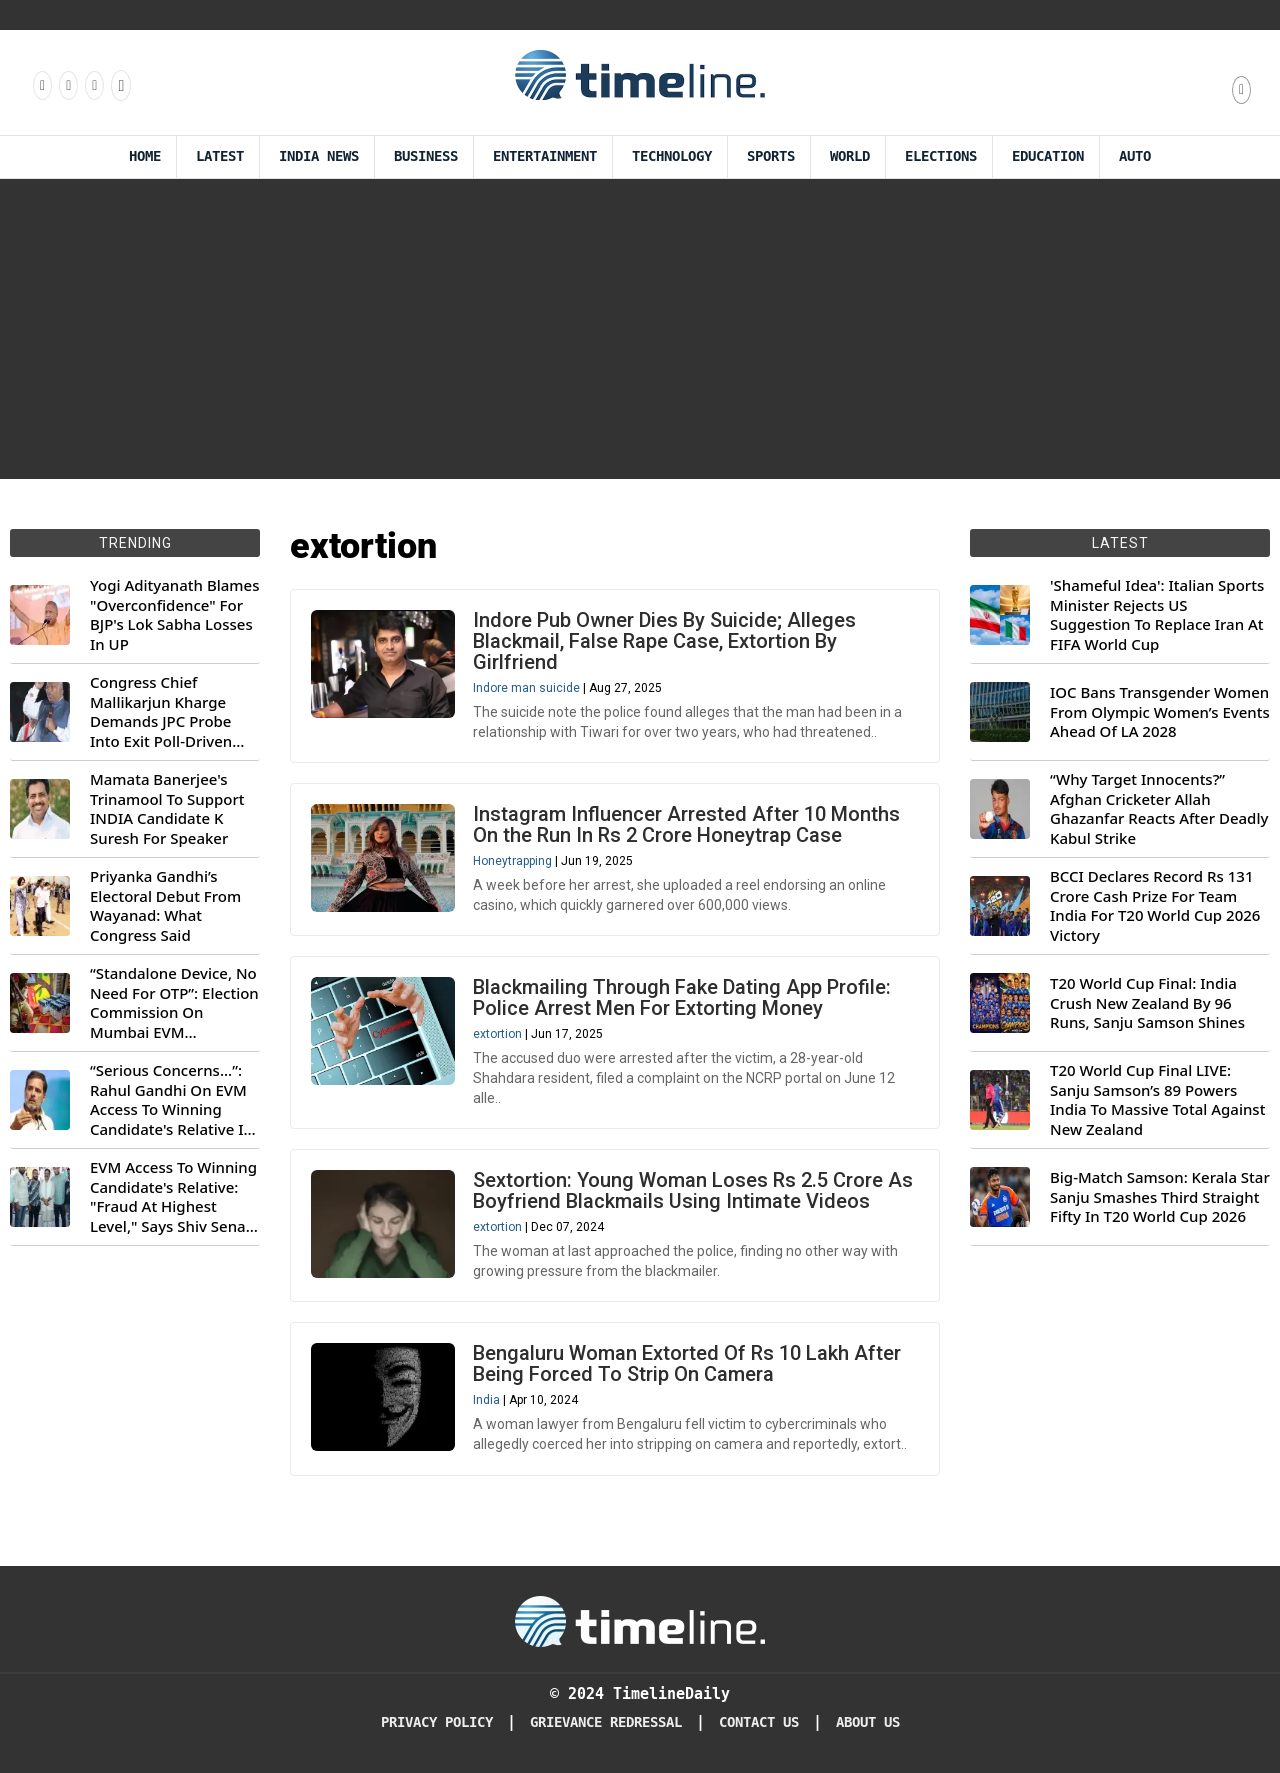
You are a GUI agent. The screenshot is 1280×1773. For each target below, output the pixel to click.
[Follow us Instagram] (67, 85)
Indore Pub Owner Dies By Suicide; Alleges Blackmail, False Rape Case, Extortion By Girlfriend (664, 641)
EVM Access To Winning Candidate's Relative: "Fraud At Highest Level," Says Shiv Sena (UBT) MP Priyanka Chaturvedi (173, 1197)
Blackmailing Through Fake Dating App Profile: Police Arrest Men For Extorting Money (682, 997)
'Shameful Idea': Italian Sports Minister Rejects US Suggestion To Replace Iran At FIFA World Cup (1157, 615)
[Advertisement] (640, 329)
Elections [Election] (941, 156)
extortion (497, 1034)
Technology (672, 156)
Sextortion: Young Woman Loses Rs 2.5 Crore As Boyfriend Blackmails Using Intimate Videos (693, 1190)
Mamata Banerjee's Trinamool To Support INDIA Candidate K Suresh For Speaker (167, 809)
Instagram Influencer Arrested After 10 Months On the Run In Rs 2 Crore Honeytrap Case (686, 824)
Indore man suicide (526, 688)
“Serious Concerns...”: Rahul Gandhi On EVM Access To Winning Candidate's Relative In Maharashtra (171, 1100)
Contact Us (759, 1722)
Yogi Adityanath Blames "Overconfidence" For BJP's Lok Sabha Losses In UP (174, 615)
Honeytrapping (512, 861)
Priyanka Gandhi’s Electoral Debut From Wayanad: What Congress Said (165, 906)
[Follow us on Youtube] (119, 85)
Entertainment (545, 156)
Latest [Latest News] (220, 156)
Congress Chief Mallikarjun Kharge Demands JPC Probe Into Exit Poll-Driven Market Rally (161, 712)
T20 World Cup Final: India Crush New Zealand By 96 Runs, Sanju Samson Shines (1147, 1003)
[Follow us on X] (93, 85)
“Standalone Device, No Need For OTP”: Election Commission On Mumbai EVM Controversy (174, 1003)
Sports (771, 156)
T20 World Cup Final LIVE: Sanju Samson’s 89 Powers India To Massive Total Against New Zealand (1157, 1100)
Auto (1135, 156)
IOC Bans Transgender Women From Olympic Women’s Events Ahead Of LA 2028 (1160, 712)
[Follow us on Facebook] (41, 85)
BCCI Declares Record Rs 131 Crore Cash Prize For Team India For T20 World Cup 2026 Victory (1155, 906)
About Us (868, 1722)
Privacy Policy (437, 1722)
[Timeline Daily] (640, 1620)
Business (426, 156)
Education (1048, 156)
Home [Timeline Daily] (145, 156)
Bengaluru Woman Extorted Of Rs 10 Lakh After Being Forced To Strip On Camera (687, 1363)
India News (319, 156)
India (486, 1400)
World (850, 156)
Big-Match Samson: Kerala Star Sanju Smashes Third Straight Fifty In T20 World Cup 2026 (1160, 1197)
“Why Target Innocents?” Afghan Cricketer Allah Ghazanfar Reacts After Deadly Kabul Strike (1159, 809)
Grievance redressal (606, 1722)
